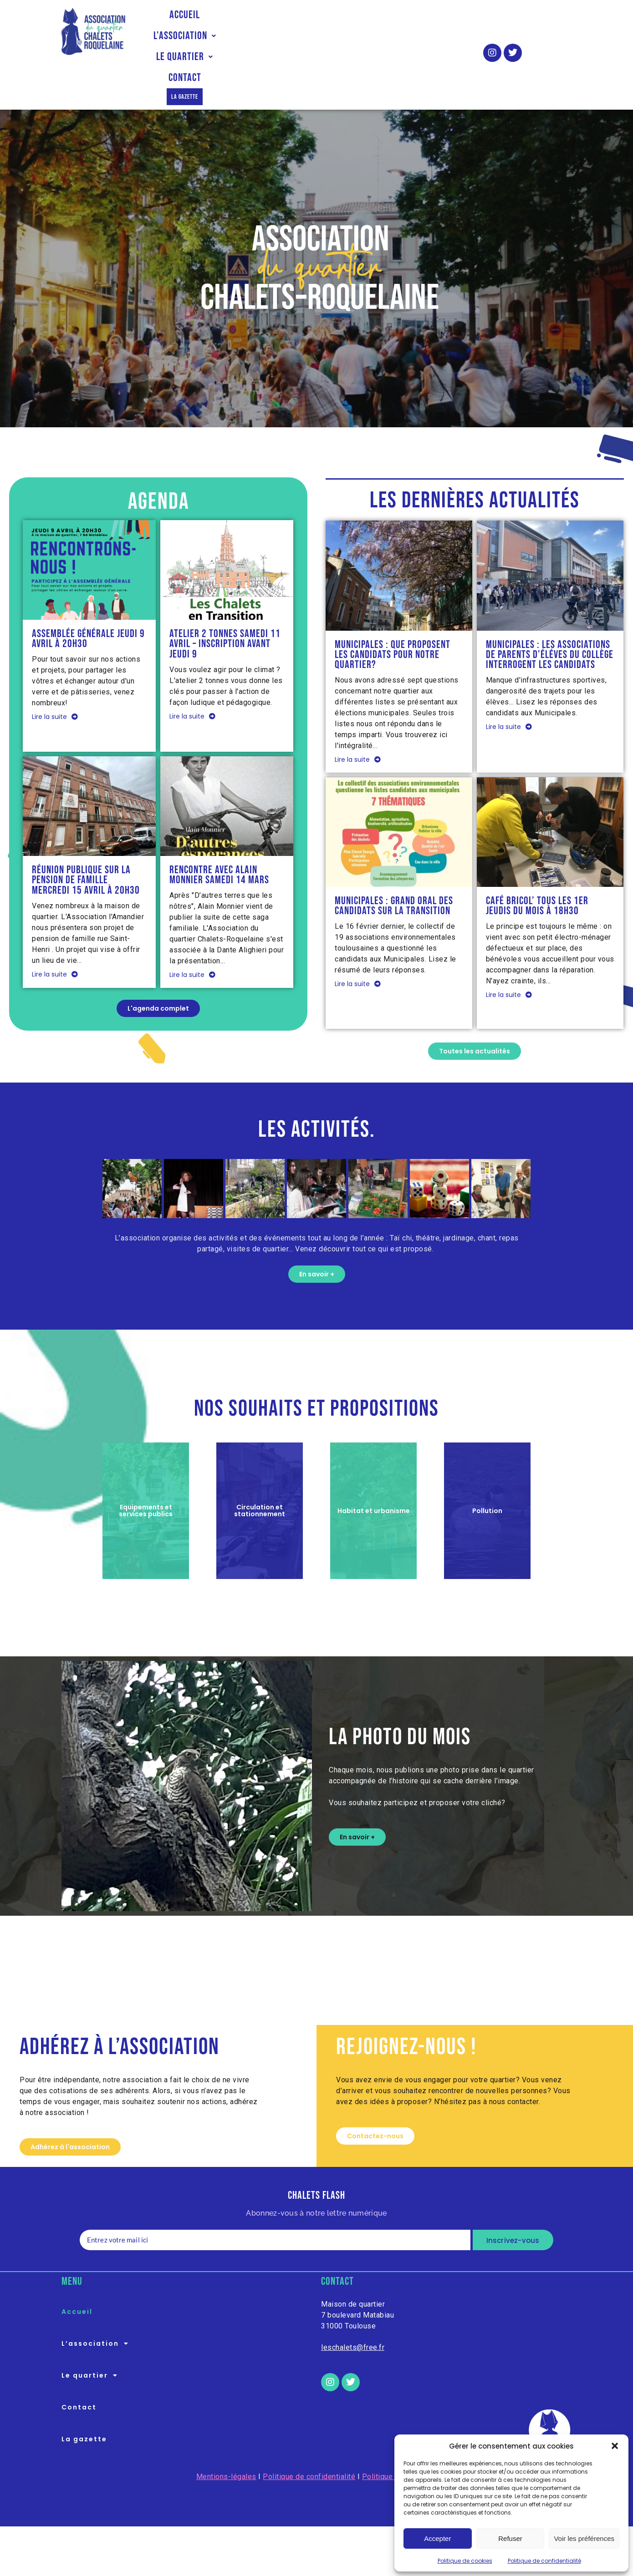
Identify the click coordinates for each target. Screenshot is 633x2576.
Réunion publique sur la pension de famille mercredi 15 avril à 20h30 (86, 835)
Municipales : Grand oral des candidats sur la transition (394, 860)
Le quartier (349, 21)
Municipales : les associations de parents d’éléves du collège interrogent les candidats (549, 609)
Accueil (199, 21)
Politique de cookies (465, 2561)
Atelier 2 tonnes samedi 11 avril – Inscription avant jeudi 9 (225, 598)
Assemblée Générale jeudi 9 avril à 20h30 (88, 593)
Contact (416, 21)
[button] (614, 2445)
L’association (267, 21)
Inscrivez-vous (513, 2195)
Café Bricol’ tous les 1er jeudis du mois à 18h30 (537, 860)
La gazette (308, 42)
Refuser (510, 2538)
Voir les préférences (584, 2538)
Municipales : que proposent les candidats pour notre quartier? (392, 609)
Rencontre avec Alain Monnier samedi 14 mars (219, 830)
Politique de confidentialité (544, 2561)
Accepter (437, 2538)
